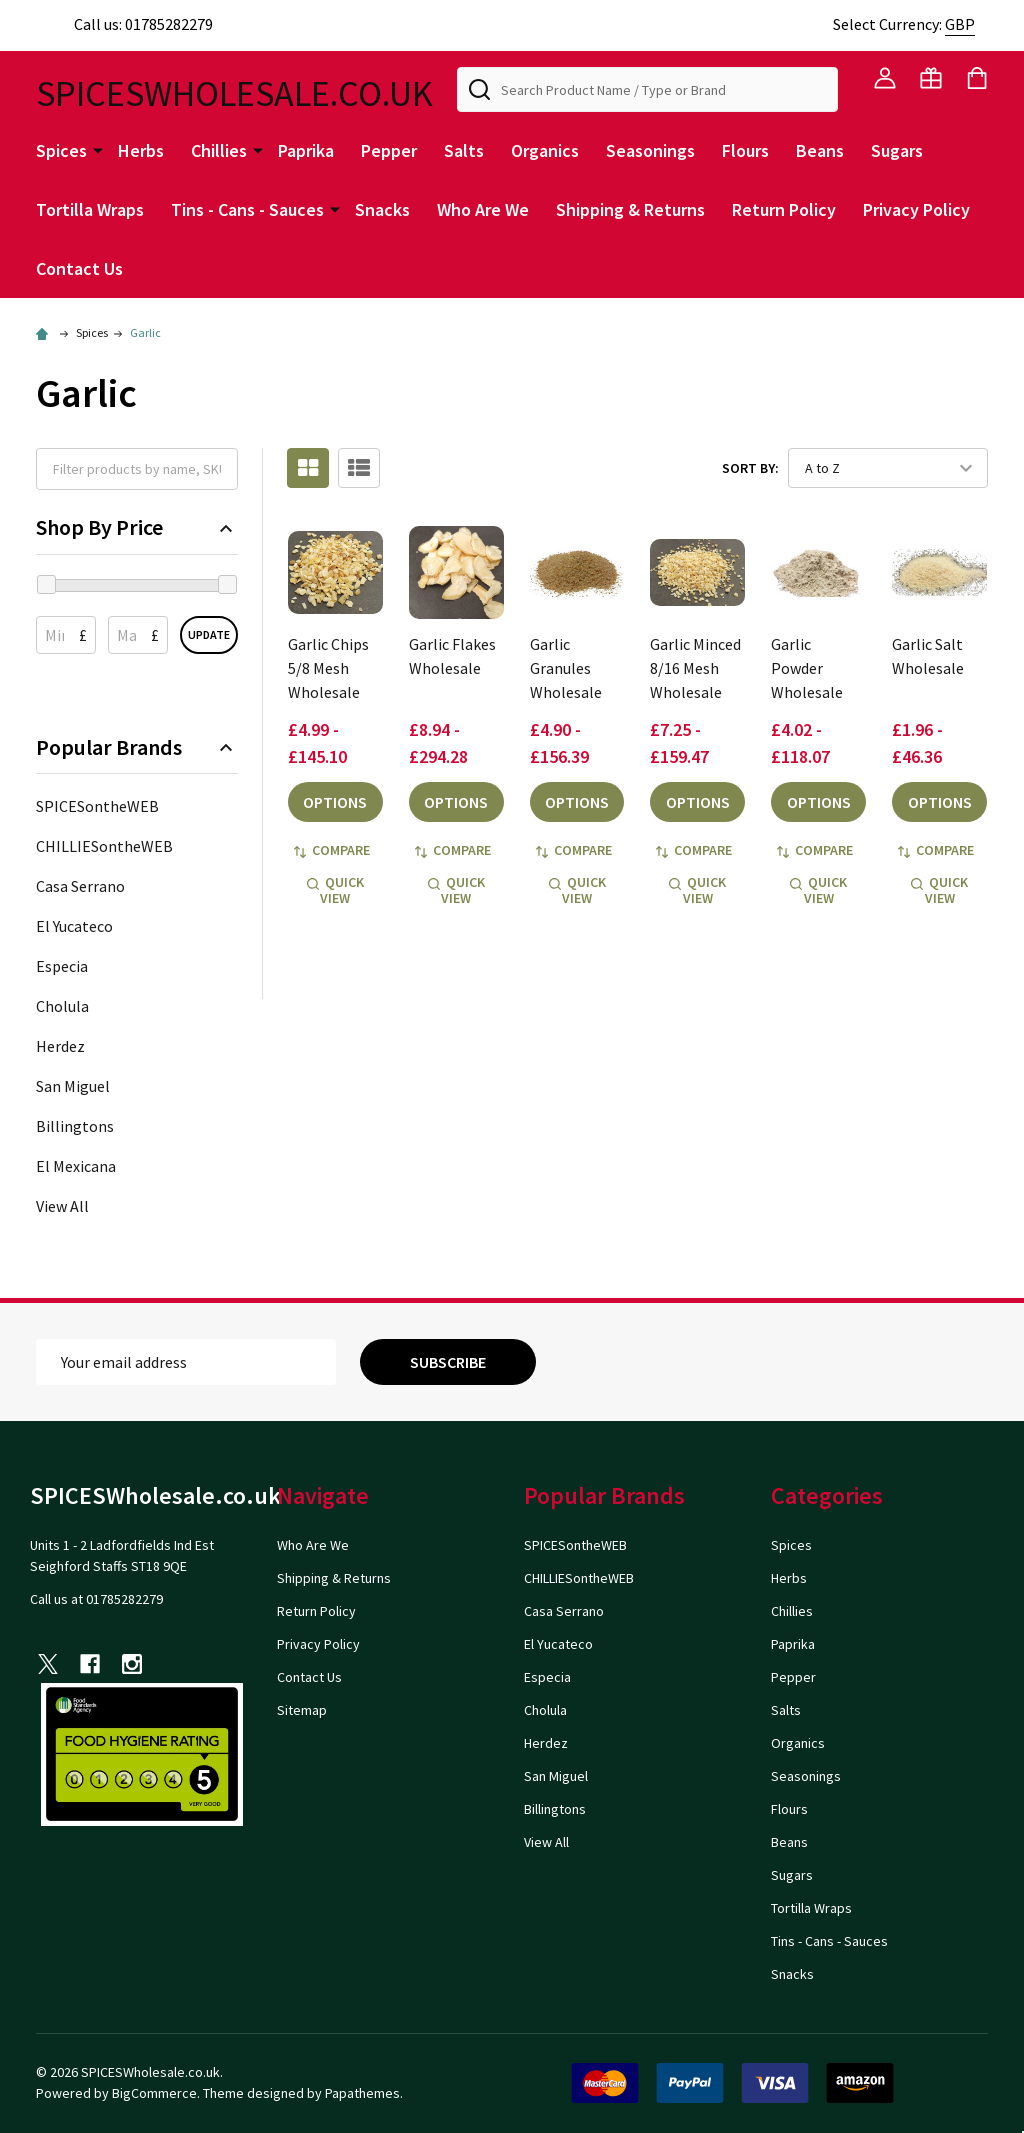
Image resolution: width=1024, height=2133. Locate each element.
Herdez (60, 1046)
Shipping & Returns (630, 209)
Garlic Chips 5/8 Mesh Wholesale (328, 668)
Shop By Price (137, 527)
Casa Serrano (80, 886)
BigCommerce (154, 2093)
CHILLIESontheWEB (104, 846)
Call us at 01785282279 (96, 1599)
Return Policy (784, 209)
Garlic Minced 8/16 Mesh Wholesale (695, 668)
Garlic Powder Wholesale (807, 668)
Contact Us (79, 268)
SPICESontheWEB (97, 806)
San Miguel (73, 1086)
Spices (61, 150)
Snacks (382, 209)
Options (335, 802)
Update (209, 634)
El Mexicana (76, 1166)
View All (62, 1206)
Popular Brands (137, 747)
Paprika (306, 150)
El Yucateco (74, 926)
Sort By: (750, 468)
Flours (745, 150)
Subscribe (448, 1362)
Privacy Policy (916, 209)
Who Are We (483, 209)
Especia (62, 966)
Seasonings (650, 150)
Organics (545, 150)
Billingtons (75, 1126)
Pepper (389, 150)
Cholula (62, 1006)
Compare (332, 850)
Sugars (897, 150)
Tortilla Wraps (90, 209)
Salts (464, 150)
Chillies (219, 150)
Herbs (141, 150)
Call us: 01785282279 (124, 24)
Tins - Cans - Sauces (247, 209)
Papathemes (362, 2093)
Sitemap (302, 1710)
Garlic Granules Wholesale (566, 668)
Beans (820, 150)
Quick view (335, 890)
